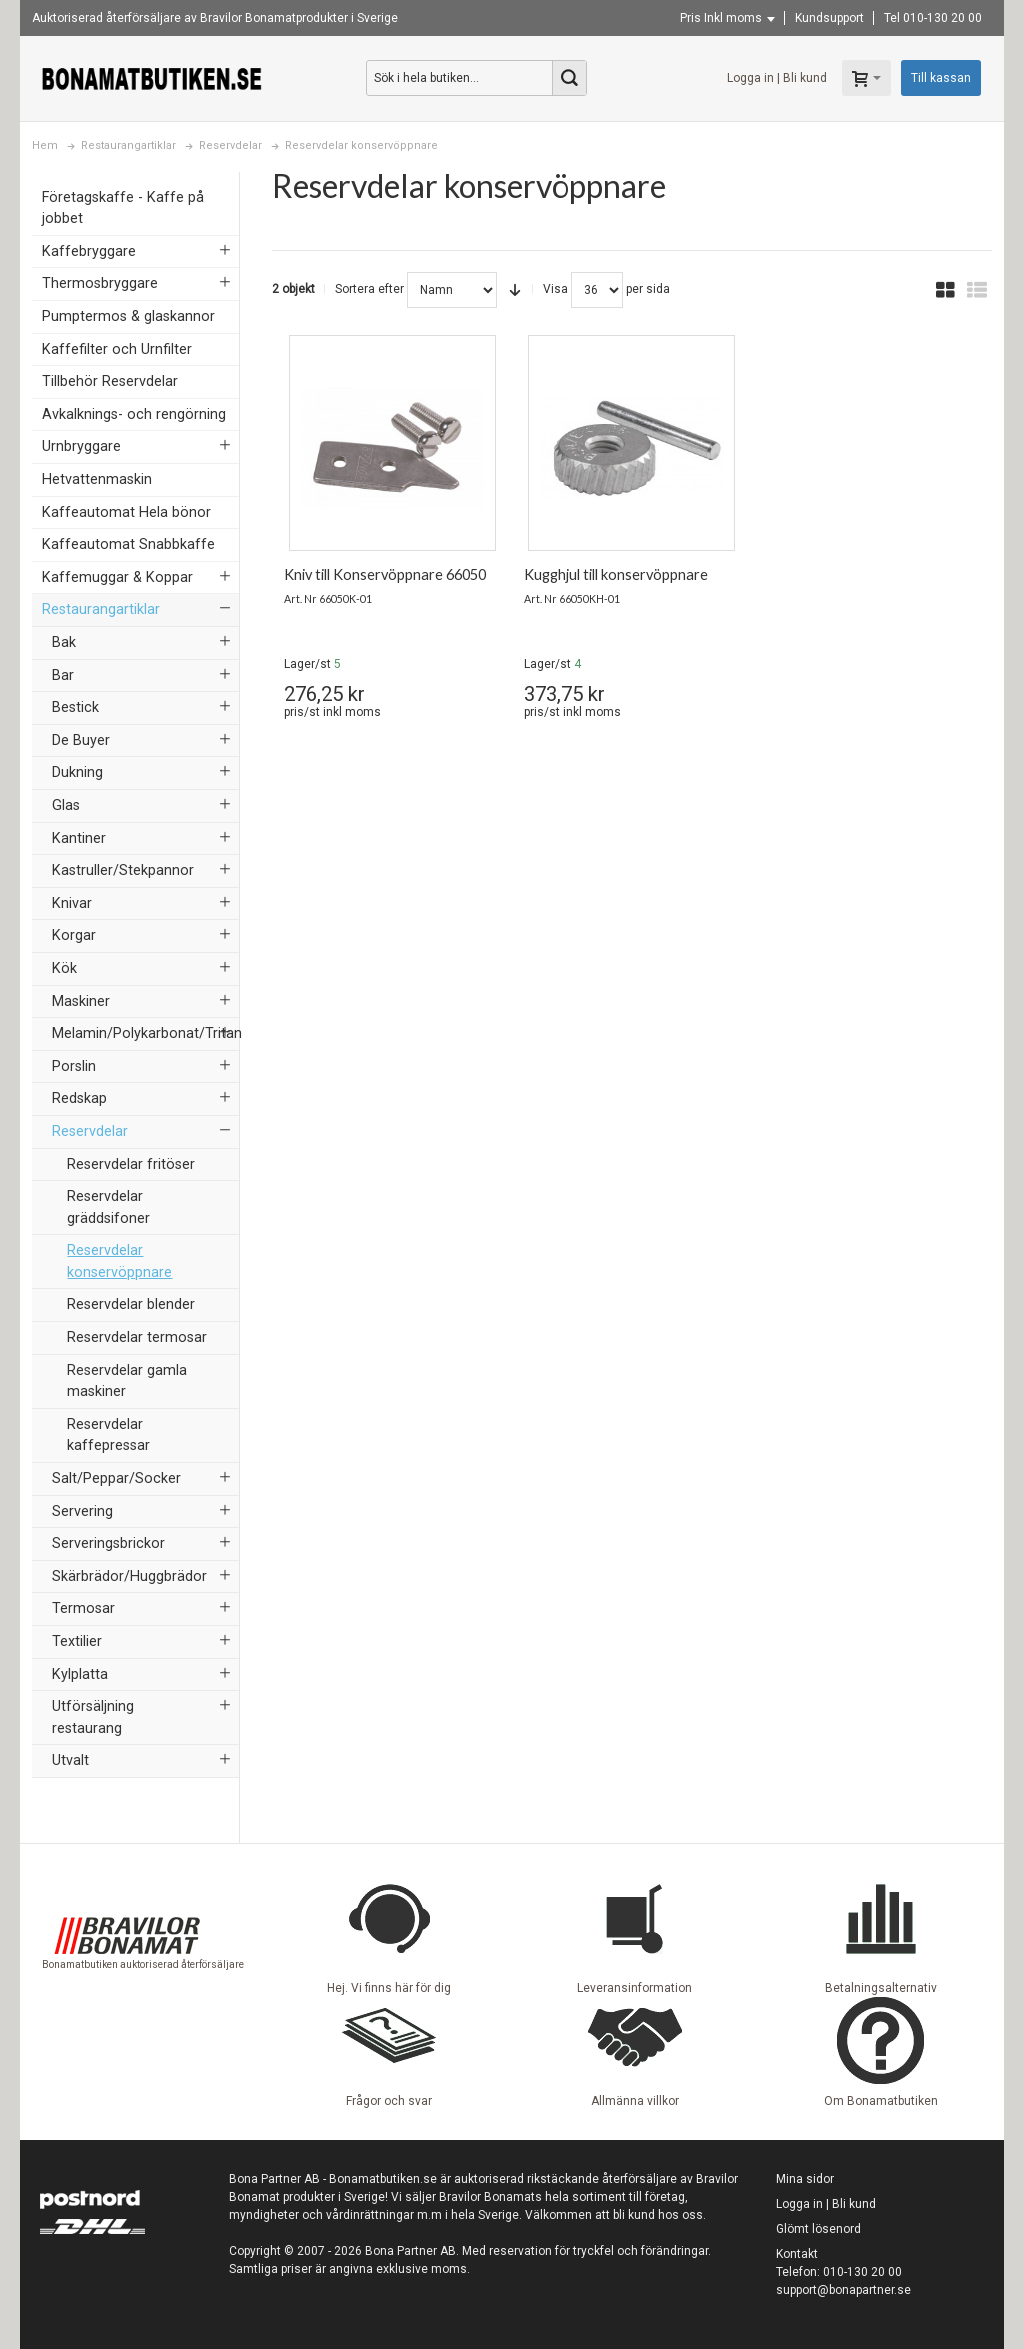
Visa (555, 289)
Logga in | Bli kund (777, 78)
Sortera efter (369, 289)
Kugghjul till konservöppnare (616, 574)
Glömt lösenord (818, 2229)
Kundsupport (829, 18)
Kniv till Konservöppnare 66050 (385, 574)
